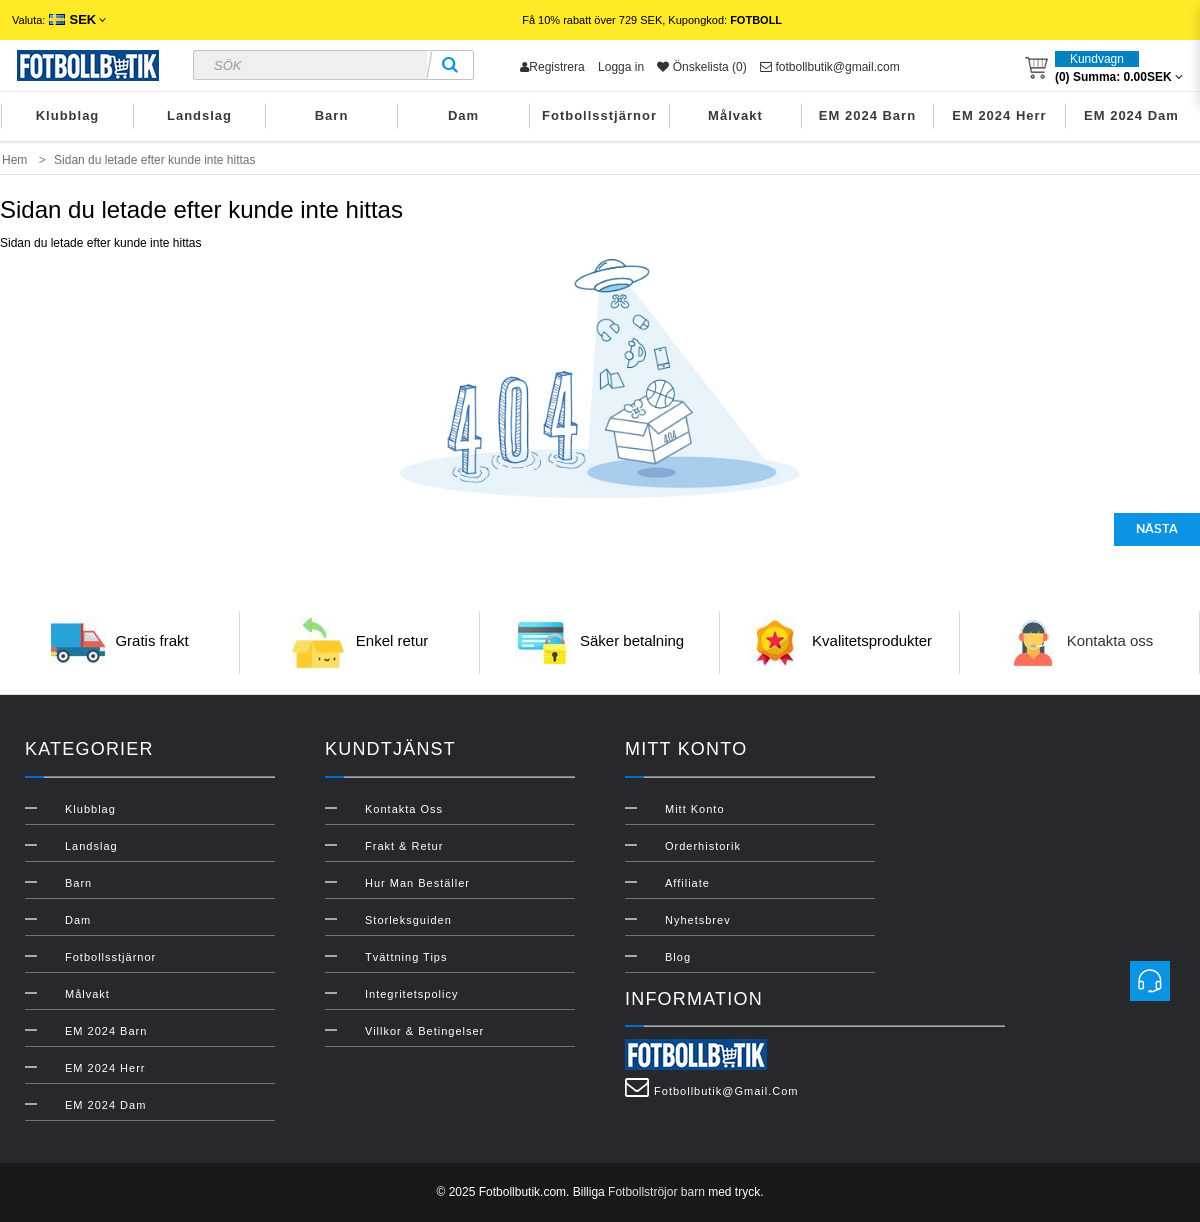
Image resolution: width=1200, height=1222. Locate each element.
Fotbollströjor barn (656, 1192)
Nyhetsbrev (698, 920)
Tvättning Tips (406, 957)
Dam (463, 115)
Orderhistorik (703, 846)
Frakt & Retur (404, 846)
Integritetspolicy (411, 994)
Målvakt (735, 115)
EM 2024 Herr (999, 115)
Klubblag (68, 115)
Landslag (199, 115)
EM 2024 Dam (1131, 115)
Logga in (621, 67)
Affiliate (687, 883)
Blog (678, 957)
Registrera (552, 67)
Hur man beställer (417, 883)
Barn (332, 115)
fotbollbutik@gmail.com (830, 67)
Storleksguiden (408, 920)
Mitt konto (695, 809)
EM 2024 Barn (867, 115)
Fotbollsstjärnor (599, 115)
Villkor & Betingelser (424, 1031)
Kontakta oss (1110, 640)
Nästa (1157, 529)
